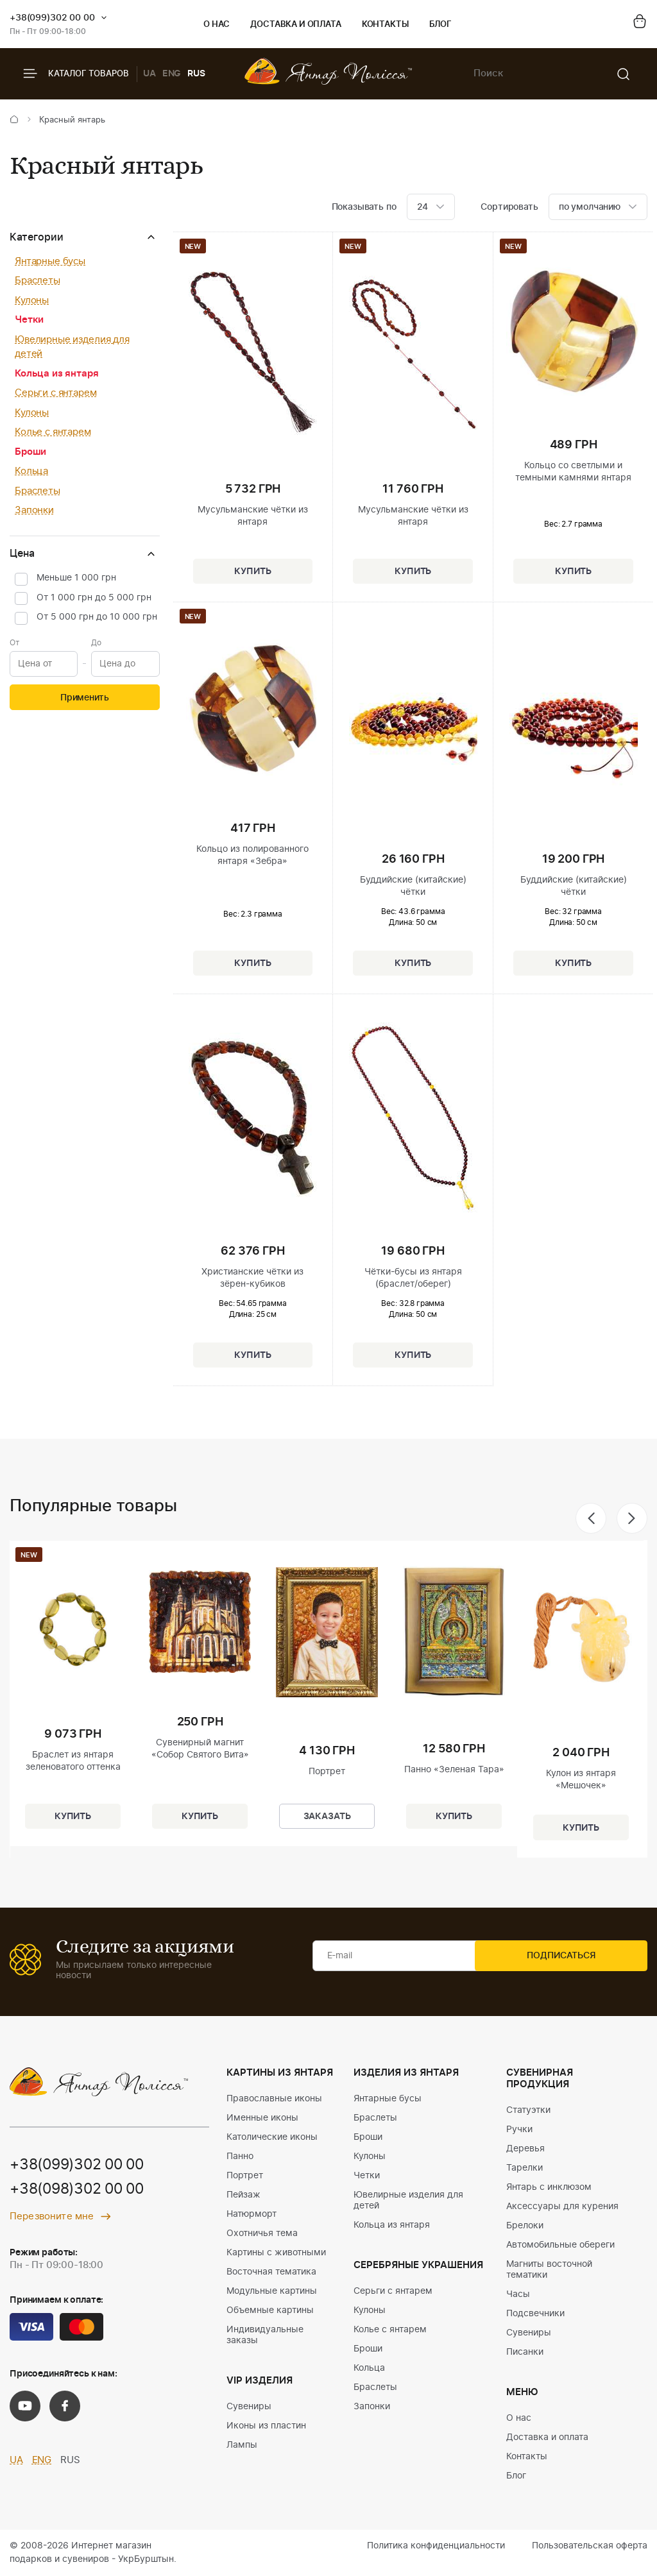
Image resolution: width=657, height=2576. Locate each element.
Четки (29, 320)
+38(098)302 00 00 (81, 2190)
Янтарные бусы (50, 261)
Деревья (525, 2148)
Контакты (385, 25)
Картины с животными (276, 2252)
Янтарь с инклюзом (549, 2187)
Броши (30, 452)
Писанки (524, 2352)
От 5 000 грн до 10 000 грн (97, 617)
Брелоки (524, 2225)
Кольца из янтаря (57, 373)
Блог (440, 25)
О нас (216, 25)
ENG (172, 73)
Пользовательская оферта (589, 2545)
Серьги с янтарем (56, 393)
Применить (84, 697)
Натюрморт (251, 2214)
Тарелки (524, 2168)
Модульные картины (271, 2291)
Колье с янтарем (53, 432)
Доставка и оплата (295, 25)
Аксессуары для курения (562, 2206)
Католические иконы (272, 2137)
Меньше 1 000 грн (76, 577)
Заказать (327, 1813)
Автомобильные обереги (560, 2245)
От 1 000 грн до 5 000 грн (94, 597)
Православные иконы (274, 2098)
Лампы (241, 2445)
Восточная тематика (271, 2271)
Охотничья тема (262, 2233)
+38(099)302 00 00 (52, 17)
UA (149, 73)
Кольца (31, 471)
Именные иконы (262, 2118)
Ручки (519, 2129)
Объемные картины (270, 2310)
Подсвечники (535, 2313)
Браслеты (37, 280)
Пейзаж (243, 2194)
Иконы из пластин (266, 2425)
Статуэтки (528, 2110)
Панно (239, 2156)
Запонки (34, 510)
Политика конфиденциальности (436, 2545)
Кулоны (32, 300)
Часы (518, 2294)
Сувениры (248, 2406)
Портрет (244, 2175)
